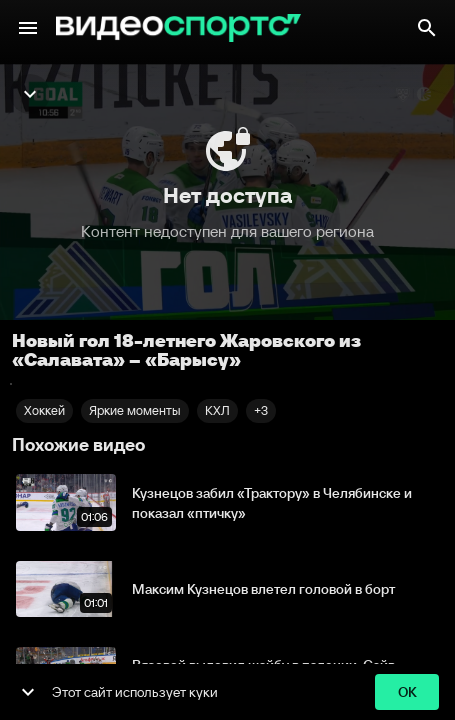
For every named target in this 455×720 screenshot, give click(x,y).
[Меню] (28, 28)
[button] (261, 411)
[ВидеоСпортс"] (178, 28)
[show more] (28, 692)
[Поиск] (427, 28)
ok (407, 692)
